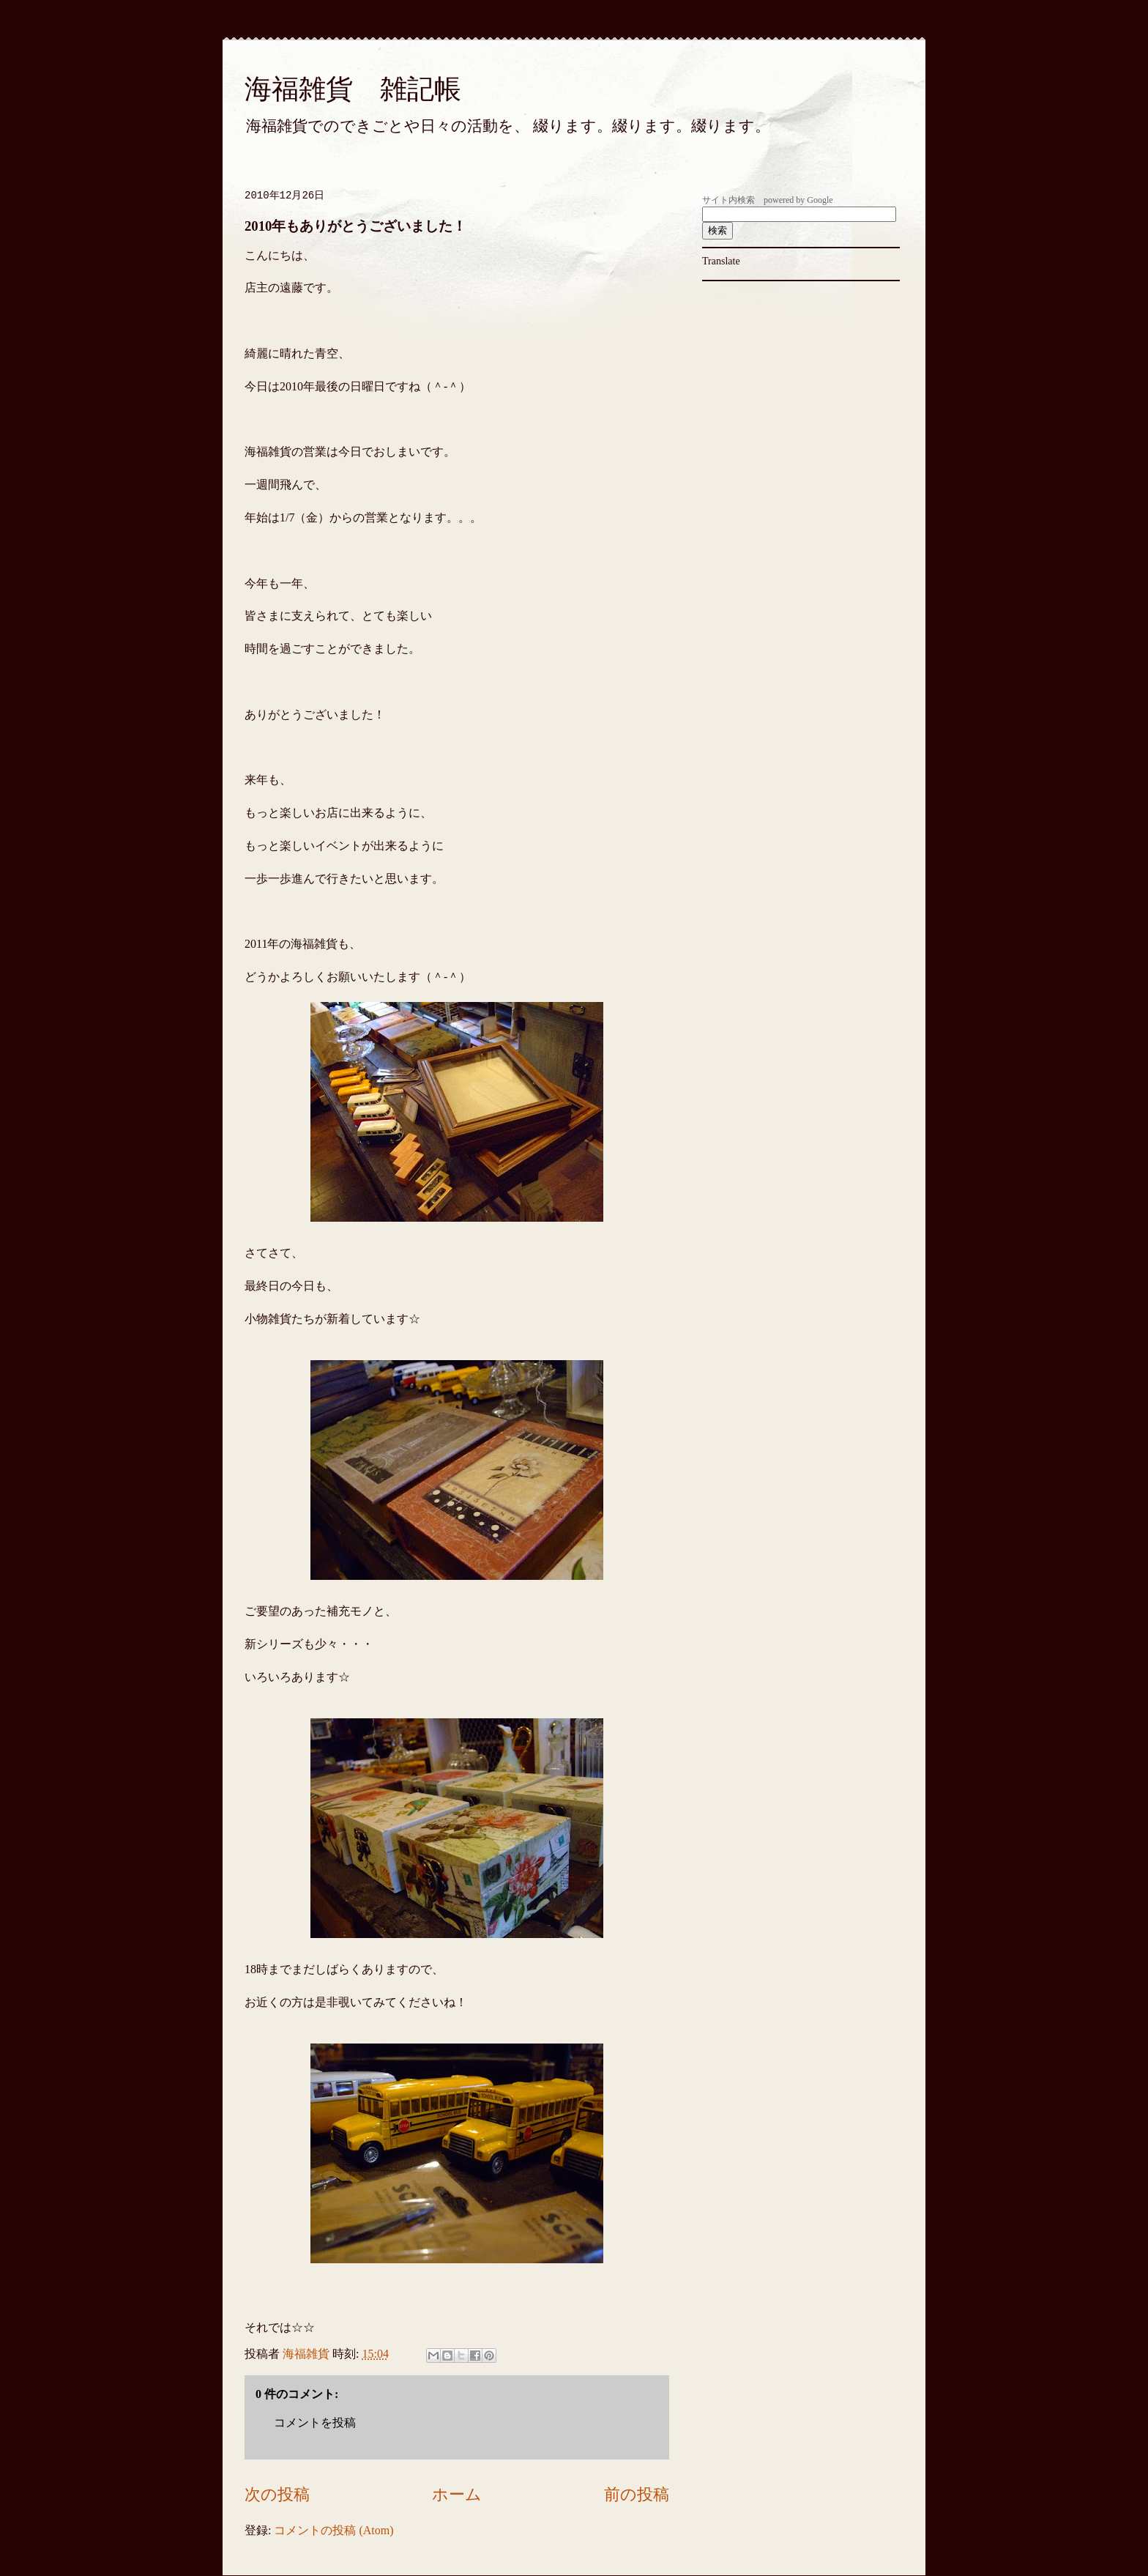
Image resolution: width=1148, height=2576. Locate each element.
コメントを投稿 (315, 2422)
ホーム (457, 2494)
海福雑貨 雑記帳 (353, 89)
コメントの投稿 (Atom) (333, 2530)
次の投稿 (277, 2494)
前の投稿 (636, 2494)
